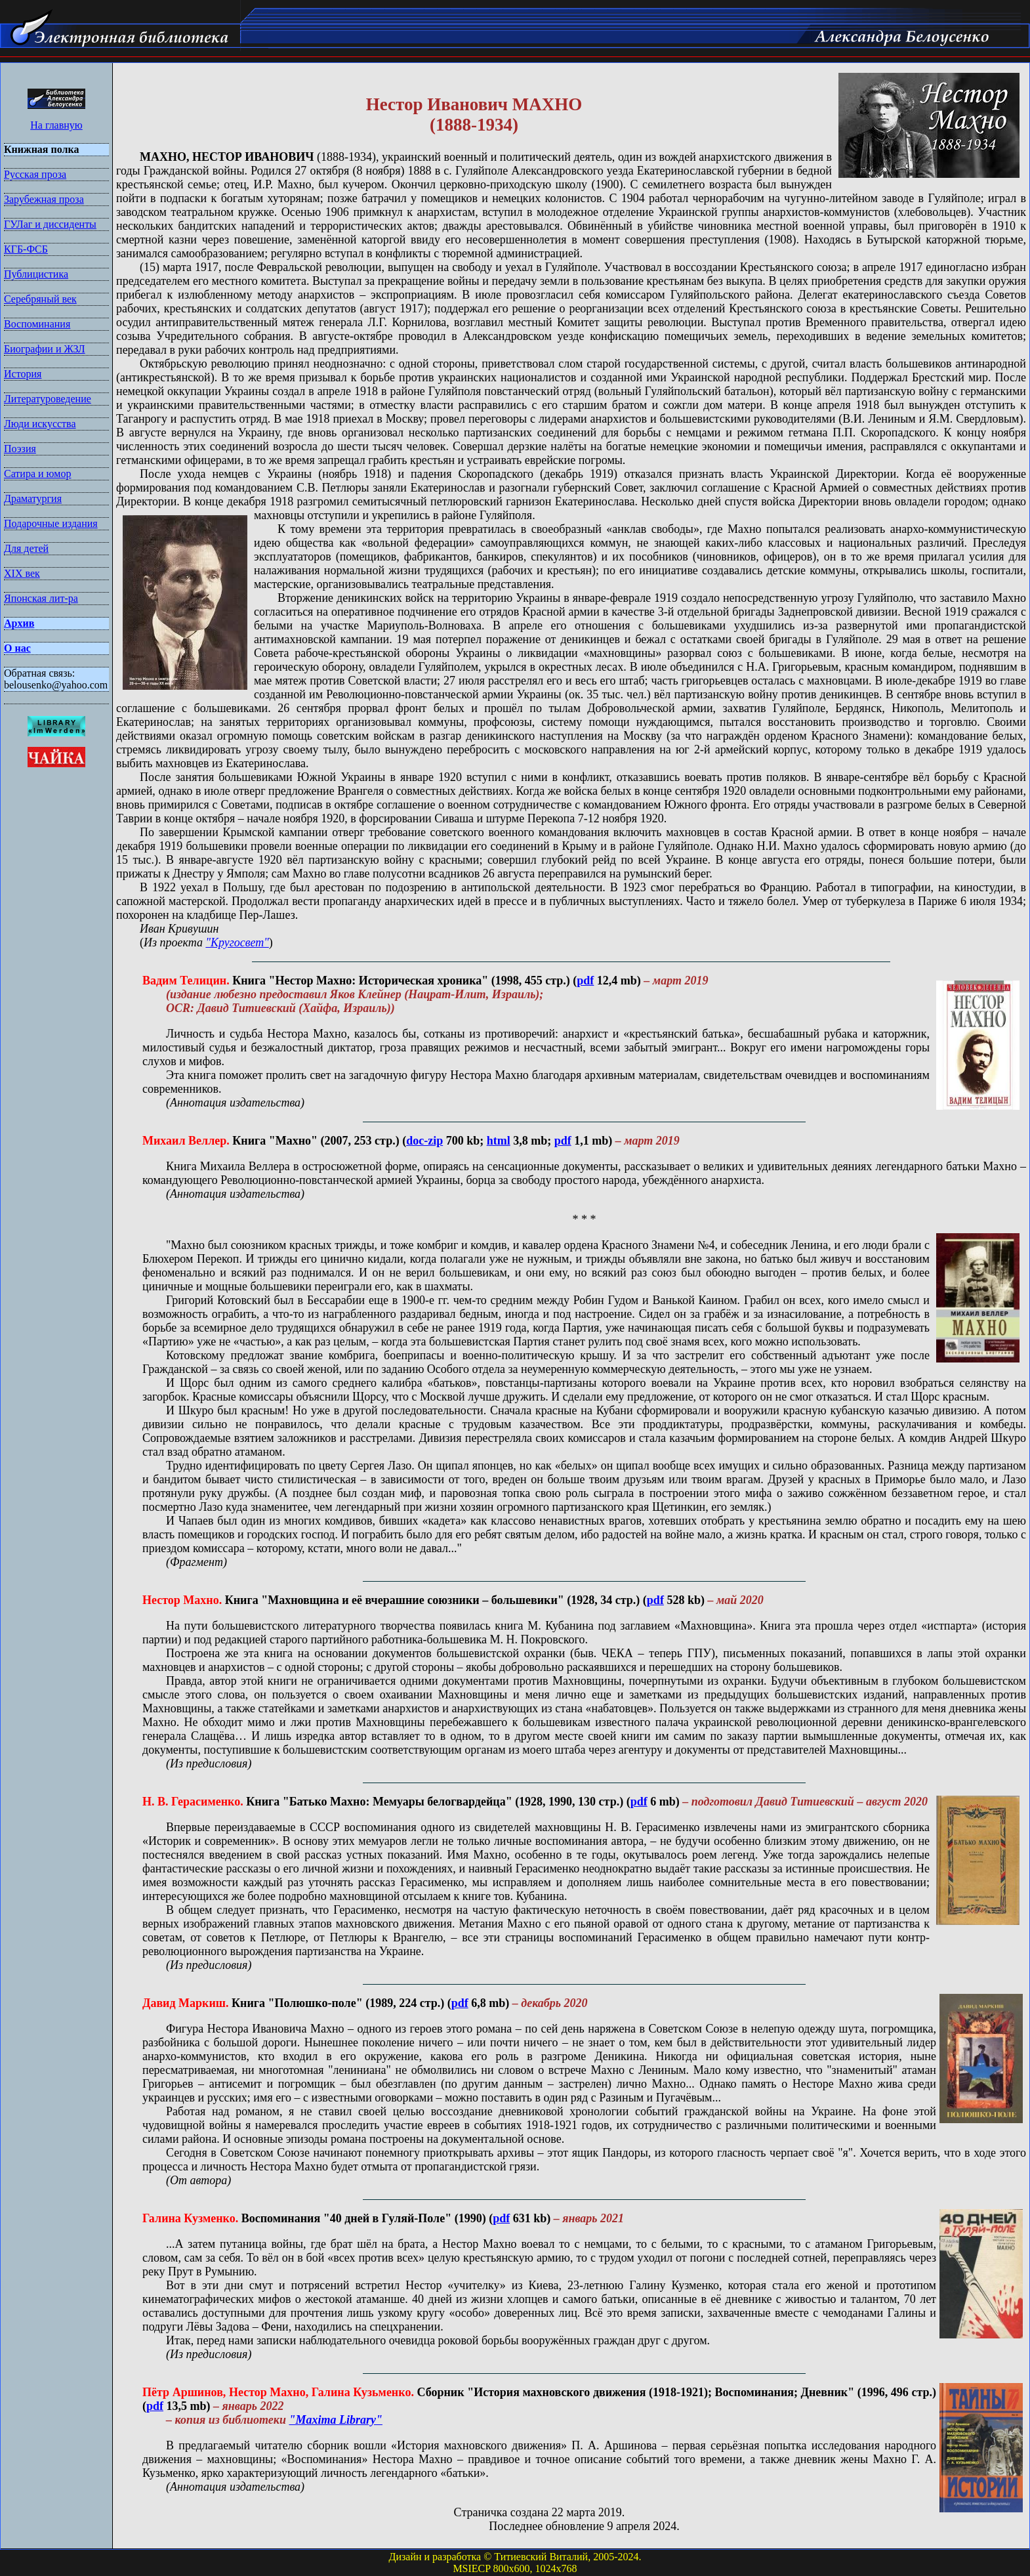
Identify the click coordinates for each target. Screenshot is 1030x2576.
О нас (17, 648)
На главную (56, 125)
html (498, 1140)
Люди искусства (40, 423)
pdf (585, 980)
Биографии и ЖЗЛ (44, 348)
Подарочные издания (51, 523)
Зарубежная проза (44, 199)
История (22, 373)
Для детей (26, 548)
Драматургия (33, 498)
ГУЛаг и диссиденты (50, 224)
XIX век (22, 573)
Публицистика (36, 274)
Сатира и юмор (37, 473)
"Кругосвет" (236, 942)
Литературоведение (47, 398)
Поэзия (20, 448)
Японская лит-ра (41, 598)
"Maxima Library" (335, 2419)
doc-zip (424, 1140)
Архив (19, 623)
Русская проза (35, 174)
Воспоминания (37, 323)
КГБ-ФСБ (26, 249)
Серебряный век (40, 299)
